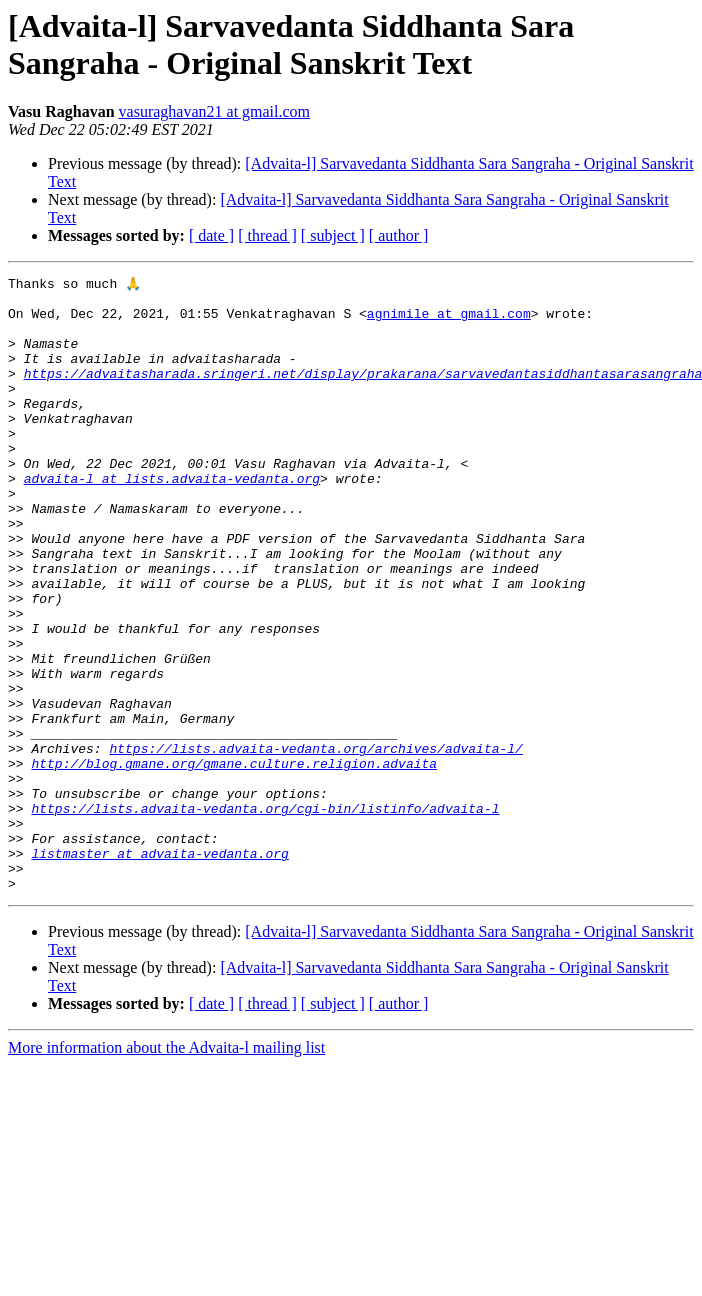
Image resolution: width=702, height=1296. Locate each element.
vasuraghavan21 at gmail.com (215, 111)
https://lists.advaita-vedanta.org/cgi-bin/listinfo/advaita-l (265, 915)
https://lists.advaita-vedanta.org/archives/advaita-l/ (315, 843)
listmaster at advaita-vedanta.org (159, 969)
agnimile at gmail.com (449, 321)
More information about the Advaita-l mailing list (166, 1169)
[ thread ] (267, 235)
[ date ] (211, 235)
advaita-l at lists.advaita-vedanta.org (172, 519)
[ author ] (399, 235)
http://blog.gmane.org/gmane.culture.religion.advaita (234, 861)
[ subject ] (333, 235)
